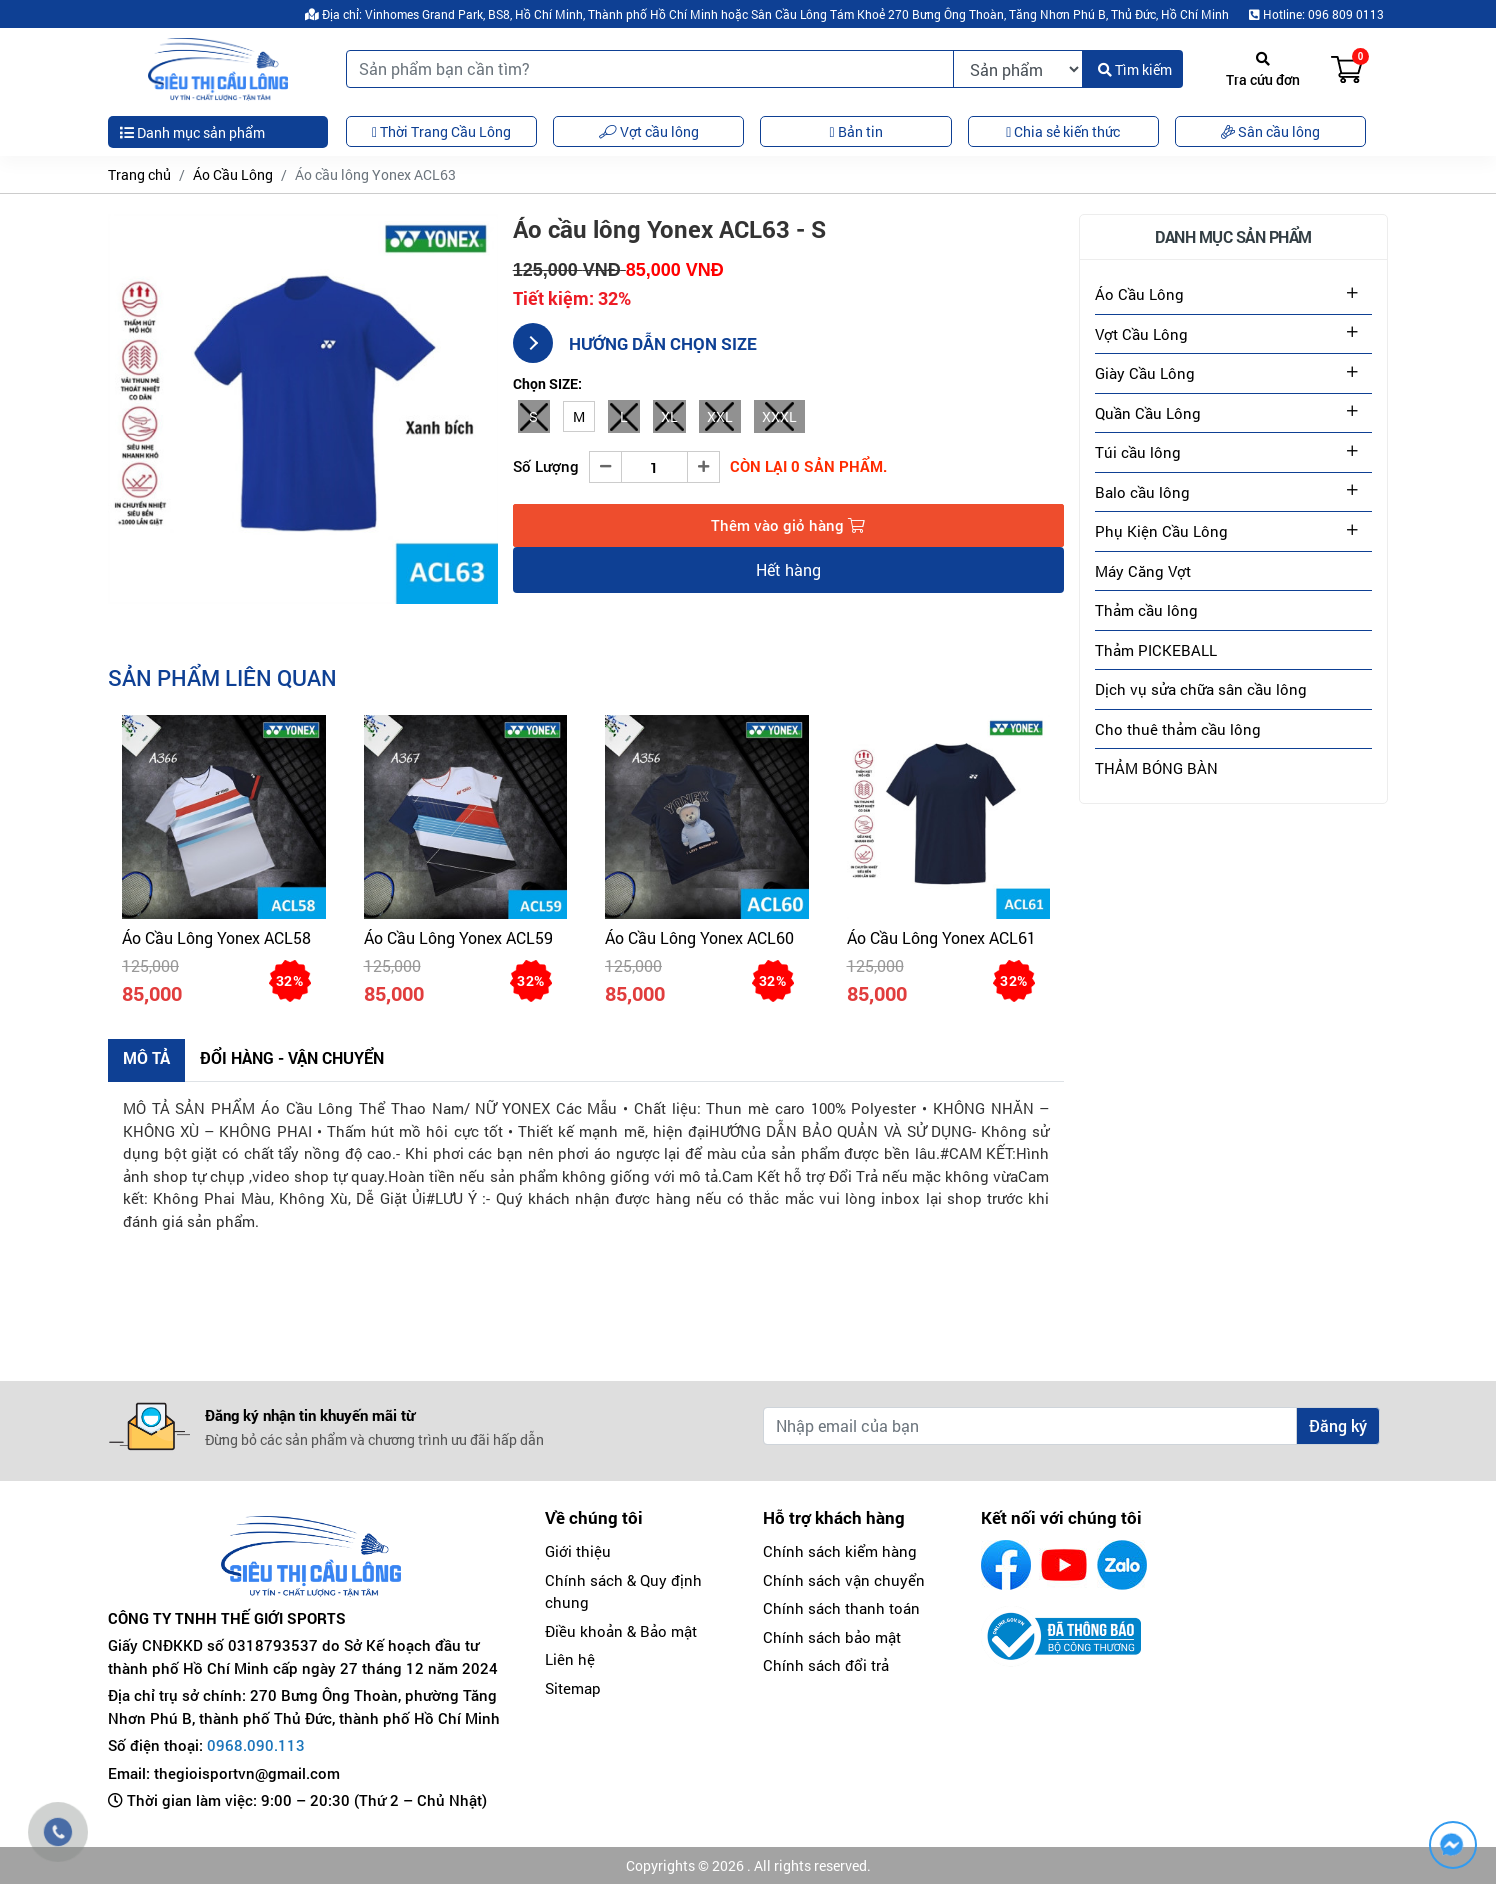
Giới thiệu (578, 1551)
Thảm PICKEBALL (1156, 650)
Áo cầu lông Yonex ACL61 (941, 937)
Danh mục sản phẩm (192, 132)
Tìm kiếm (1135, 69)
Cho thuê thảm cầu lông (1178, 729)
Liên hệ (570, 1659)
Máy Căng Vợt (1143, 571)
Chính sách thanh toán (841, 1608)
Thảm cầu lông (1146, 610)
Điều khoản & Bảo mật (621, 1631)
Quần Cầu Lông (1148, 413)
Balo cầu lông (1142, 492)
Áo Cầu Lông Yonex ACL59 (458, 937)
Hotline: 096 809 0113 (1316, 14)
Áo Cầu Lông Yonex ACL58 (216, 937)
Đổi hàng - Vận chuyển (292, 1057)
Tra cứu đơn (1263, 70)
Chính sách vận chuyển (844, 1580)
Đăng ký (1338, 1425)
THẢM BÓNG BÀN (1156, 768)
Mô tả (146, 1057)
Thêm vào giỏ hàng (788, 525)
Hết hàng (788, 569)
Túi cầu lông (1138, 452)
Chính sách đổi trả (826, 1665)
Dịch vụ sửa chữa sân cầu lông (1201, 689)
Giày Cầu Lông (1145, 373)
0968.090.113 (256, 1745)
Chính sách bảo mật (832, 1637)
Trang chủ (139, 174)
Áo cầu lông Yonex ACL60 (699, 937)
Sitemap (573, 1688)
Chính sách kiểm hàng (840, 1551)
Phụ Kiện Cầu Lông (1161, 531)
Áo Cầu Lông (233, 174)
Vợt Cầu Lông (1141, 334)
